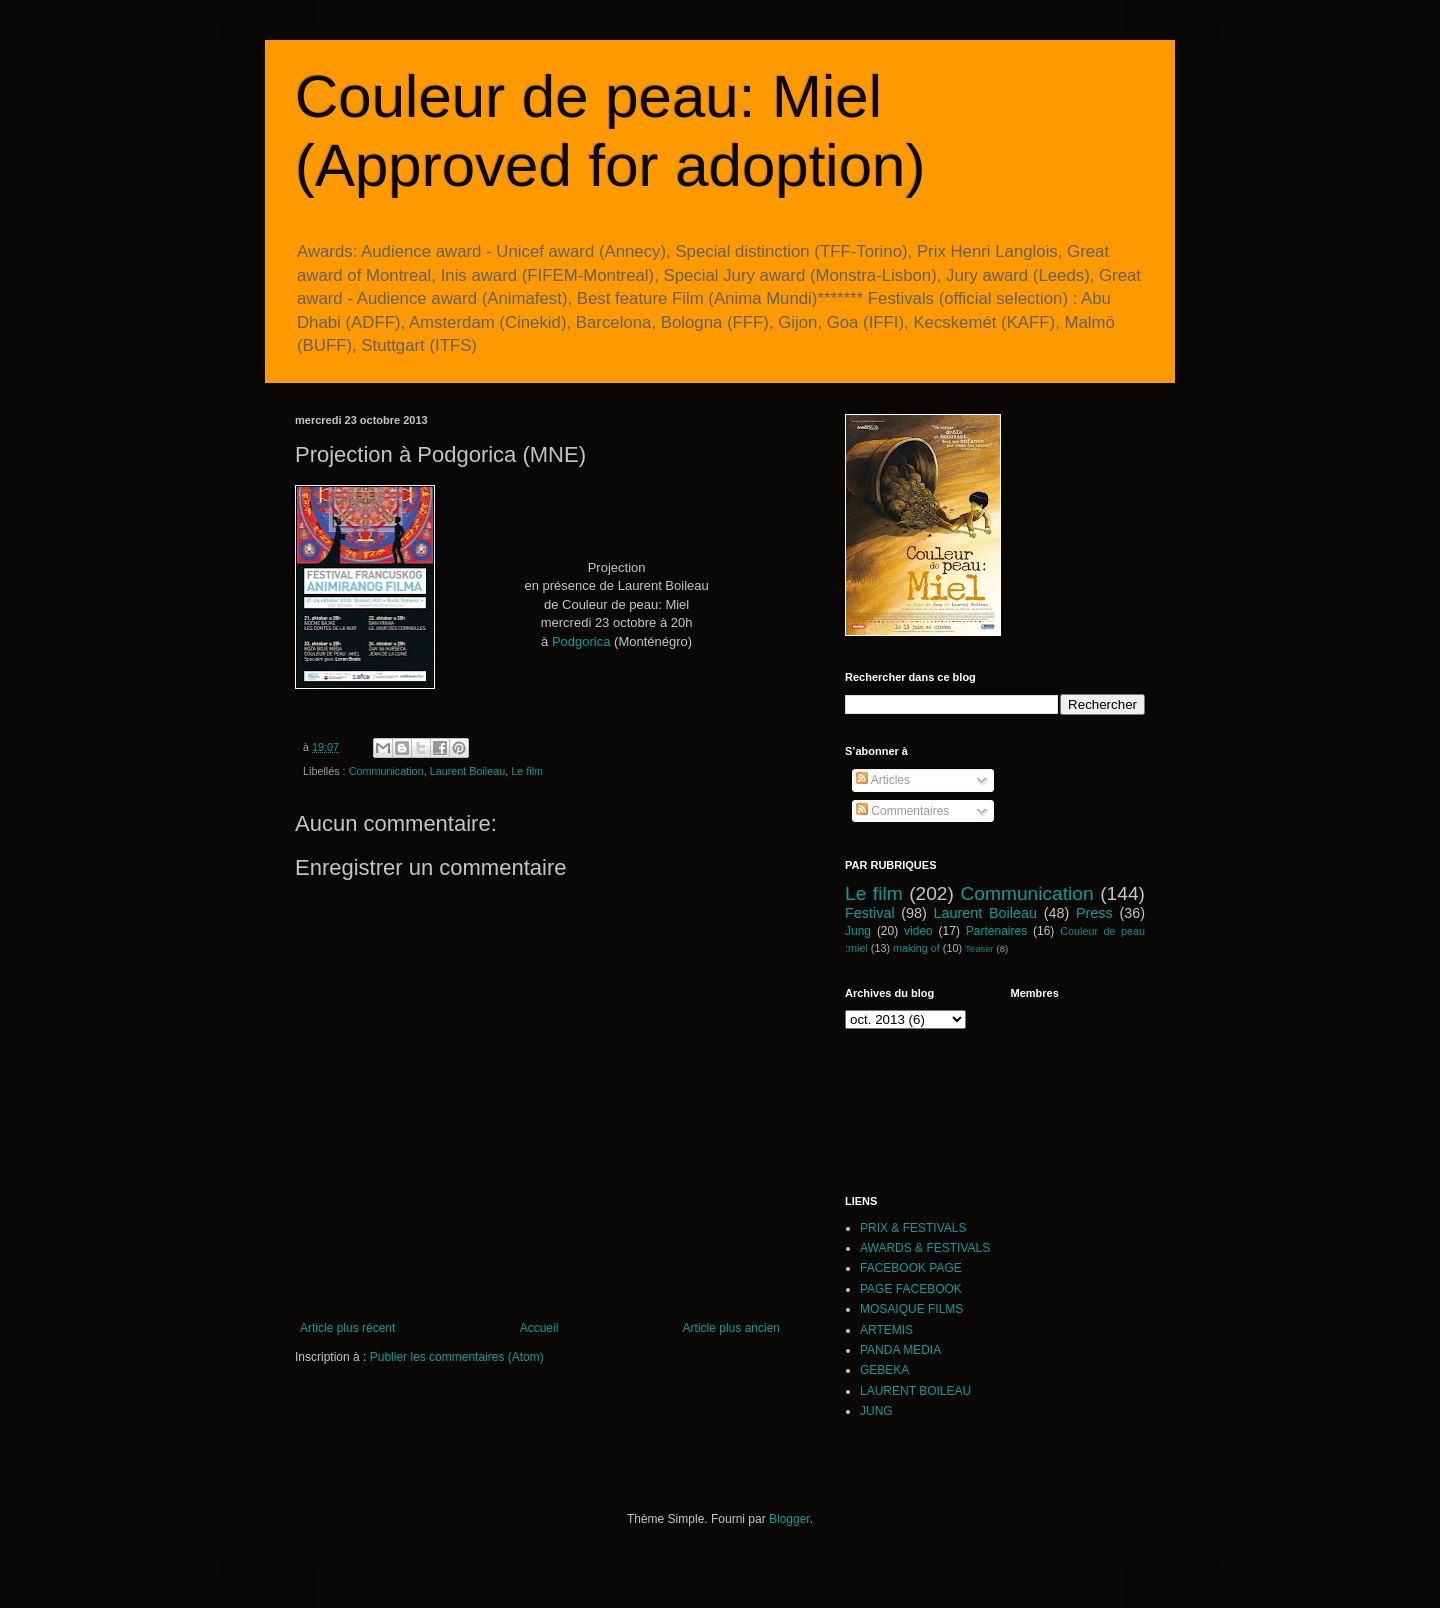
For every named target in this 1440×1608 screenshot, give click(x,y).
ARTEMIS (886, 1330)
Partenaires (996, 931)
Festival (870, 913)
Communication (386, 771)
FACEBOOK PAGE (911, 1268)
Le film (527, 771)
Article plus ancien (731, 1328)
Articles (883, 780)
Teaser (979, 948)
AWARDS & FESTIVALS (925, 1248)
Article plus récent (347, 1328)
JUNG (876, 1411)
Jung (858, 931)
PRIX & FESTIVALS (913, 1228)
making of (916, 948)
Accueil (539, 1328)
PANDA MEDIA (900, 1350)
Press (1094, 913)
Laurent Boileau (468, 771)
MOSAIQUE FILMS (911, 1309)
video (918, 931)
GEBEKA (884, 1370)
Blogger (789, 1519)
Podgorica (581, 641)
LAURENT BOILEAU (915, 1391)
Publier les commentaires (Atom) (457, 1357)
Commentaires (902, 811)
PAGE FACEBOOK (911, 1289)
